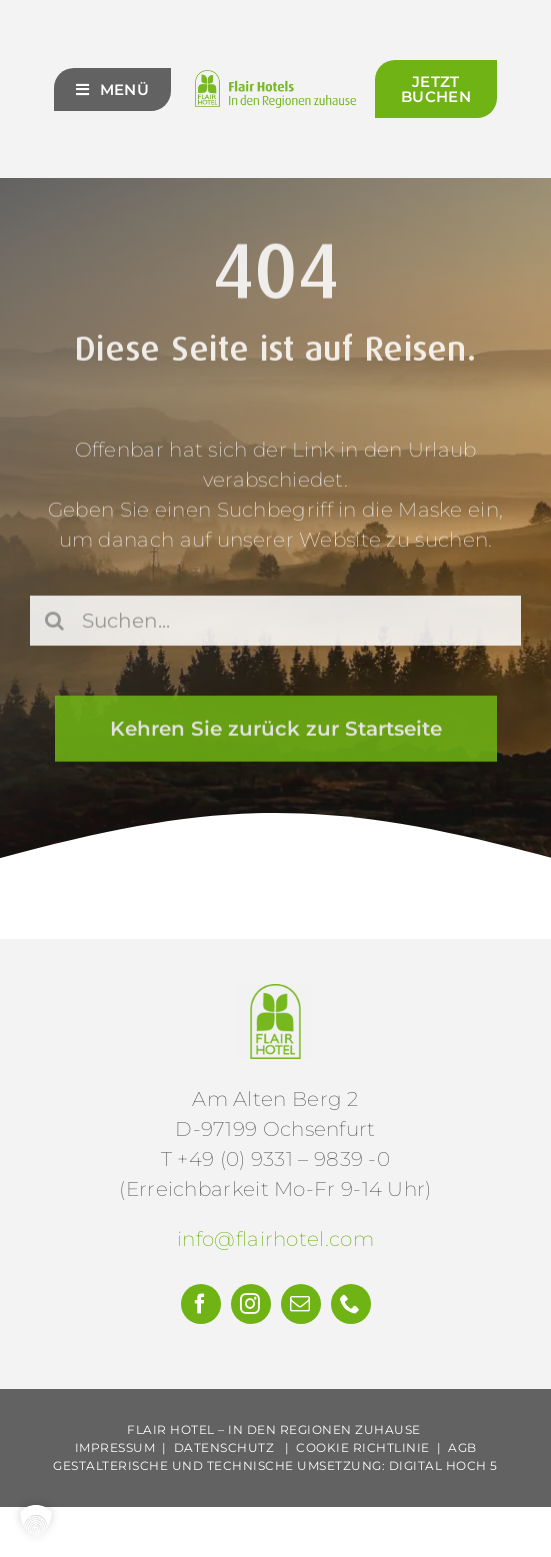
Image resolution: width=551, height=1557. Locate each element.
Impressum (115, 1447)
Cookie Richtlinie (363, 1447)
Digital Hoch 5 (443, 1465)
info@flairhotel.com (275, 1239)
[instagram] (251, 1304)
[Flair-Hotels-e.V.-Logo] (275, 994)
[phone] (351, 1304)
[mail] (301, 1304)
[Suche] (55, 623)
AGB (462, 1447)
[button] (36, 1521)
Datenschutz (224, 1447)
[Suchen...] (275, 623)
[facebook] (201, 1304)
